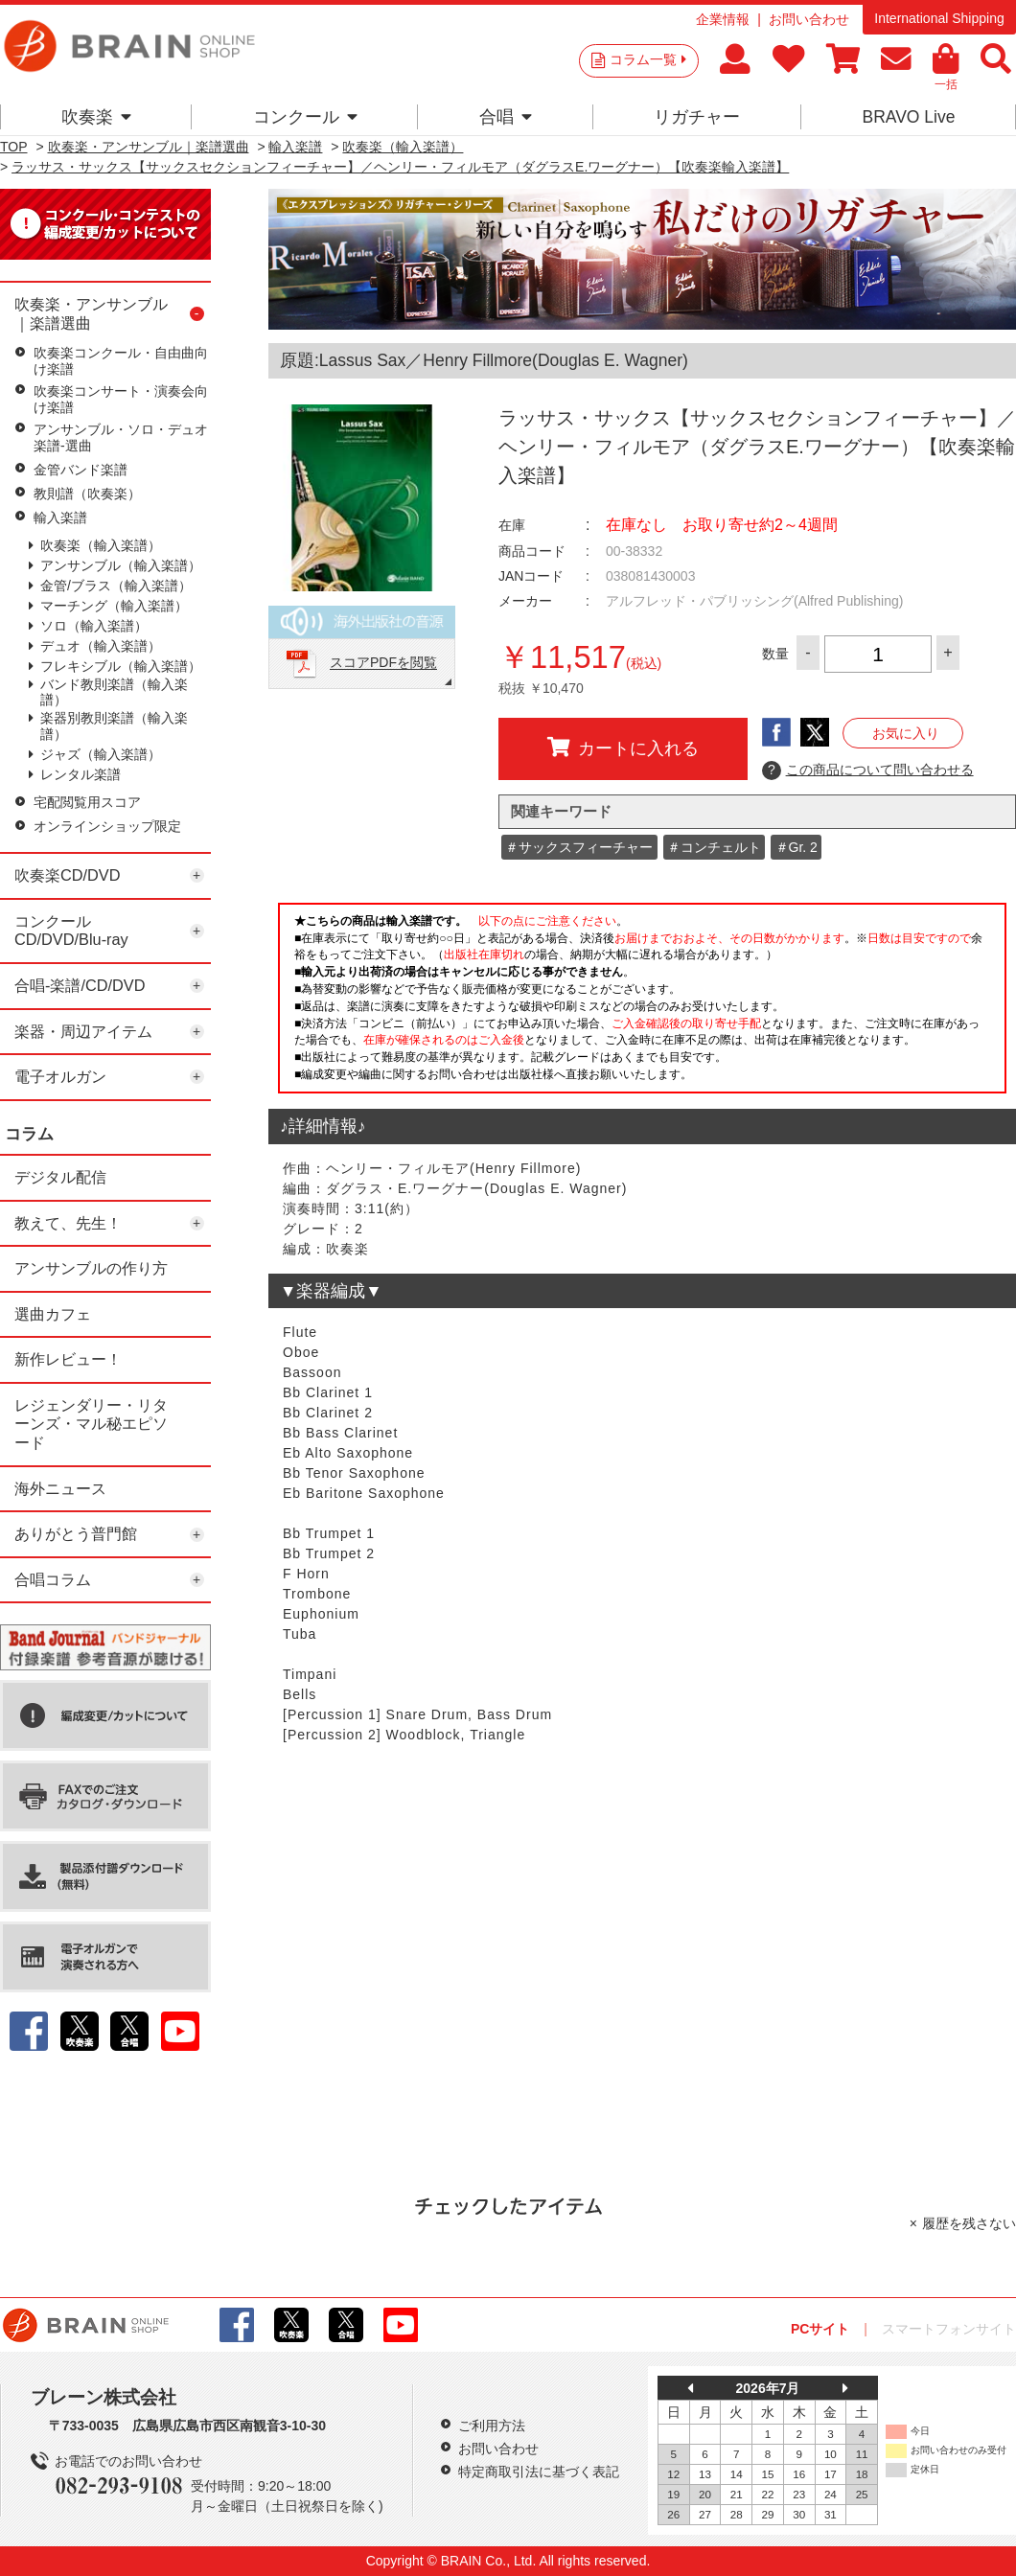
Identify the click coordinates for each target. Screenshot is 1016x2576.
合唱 (505, 116)
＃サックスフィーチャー (579, 847)
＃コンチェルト (714, 847)
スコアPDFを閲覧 (383, 663)
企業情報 (723, 19)
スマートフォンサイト (949, 2328)
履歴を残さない (969, 2223)
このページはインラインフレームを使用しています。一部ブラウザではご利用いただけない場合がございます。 (642, 1003)
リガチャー (697, 116)
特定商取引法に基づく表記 (538, 2471)
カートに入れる (623, 747)
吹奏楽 (96, 116)
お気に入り (905, 733)
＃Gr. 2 (796, 847)
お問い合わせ (809, 19)
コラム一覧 (648, 59)
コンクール (305, 116)
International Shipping (939, 18)
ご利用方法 (491, 2425)
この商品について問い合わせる (868, 770)
